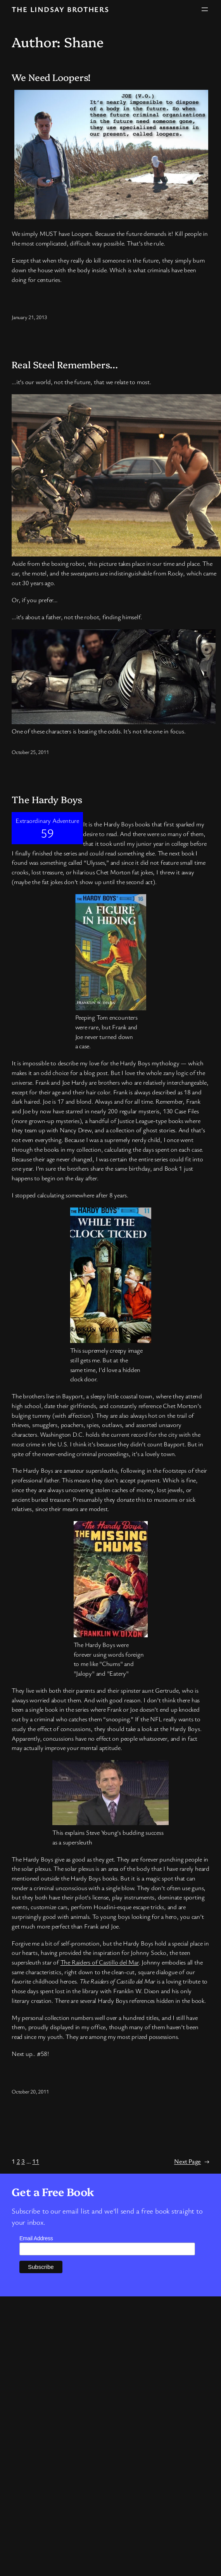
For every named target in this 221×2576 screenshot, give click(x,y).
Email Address (36, 2238)
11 (35, 2161)
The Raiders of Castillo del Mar (99, 1962)
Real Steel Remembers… (65, 364)
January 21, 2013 (29, 317)
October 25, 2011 (30, 752)
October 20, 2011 (30, 2091)
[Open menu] (204, 9)
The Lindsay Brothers (60, 9)
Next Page (191, 2161)
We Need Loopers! (51, 77)
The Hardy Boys (47, 799)
